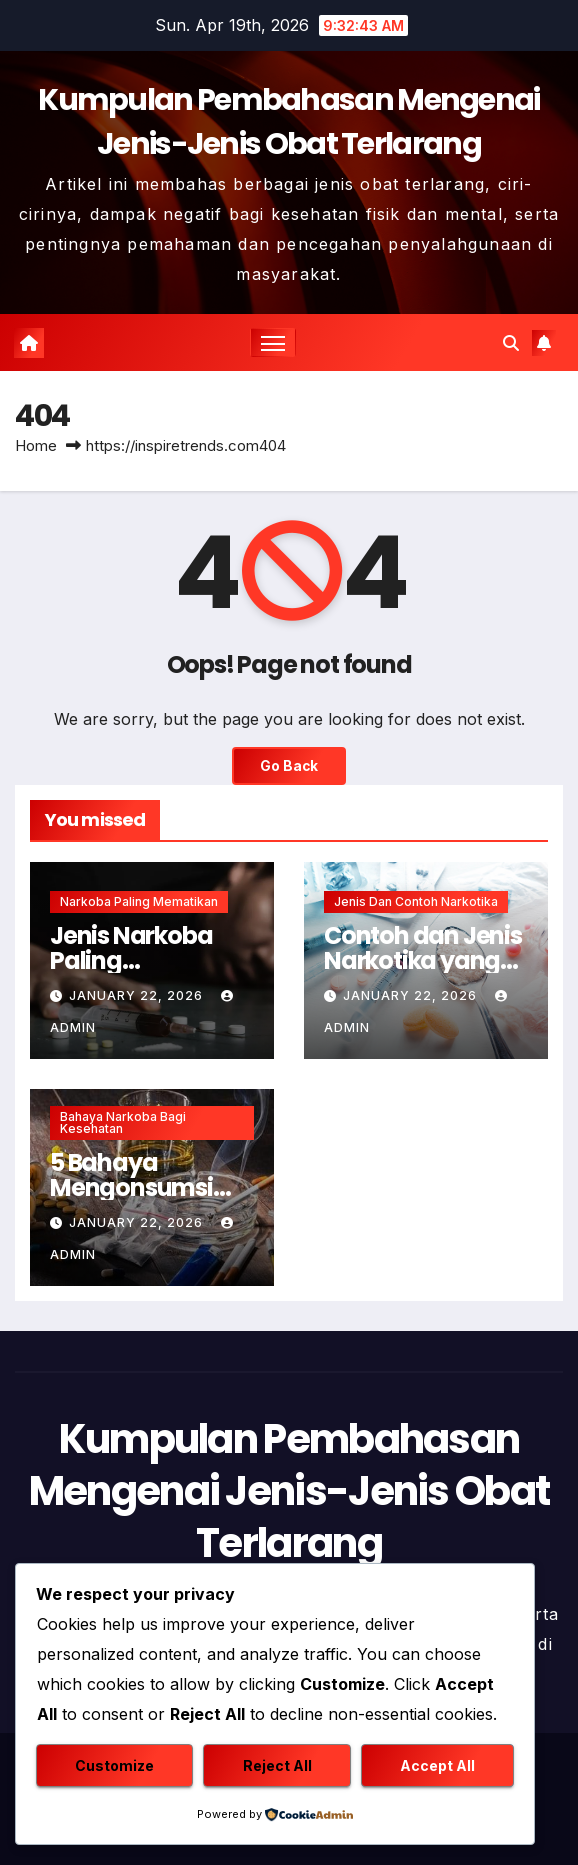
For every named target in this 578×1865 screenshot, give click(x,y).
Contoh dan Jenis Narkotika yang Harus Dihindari (423, 960)
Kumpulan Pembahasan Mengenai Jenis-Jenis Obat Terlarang (289, 1491)
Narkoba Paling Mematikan (139, 901)
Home (36, 445)
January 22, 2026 (138, 995)
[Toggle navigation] (273, 342)
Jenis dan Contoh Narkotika (416, 901)
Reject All (277, 1765)
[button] (511, 343)
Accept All (437, 1765)
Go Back (289, 766)
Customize (114, 1765)
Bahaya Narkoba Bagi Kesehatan (123, 1122)
